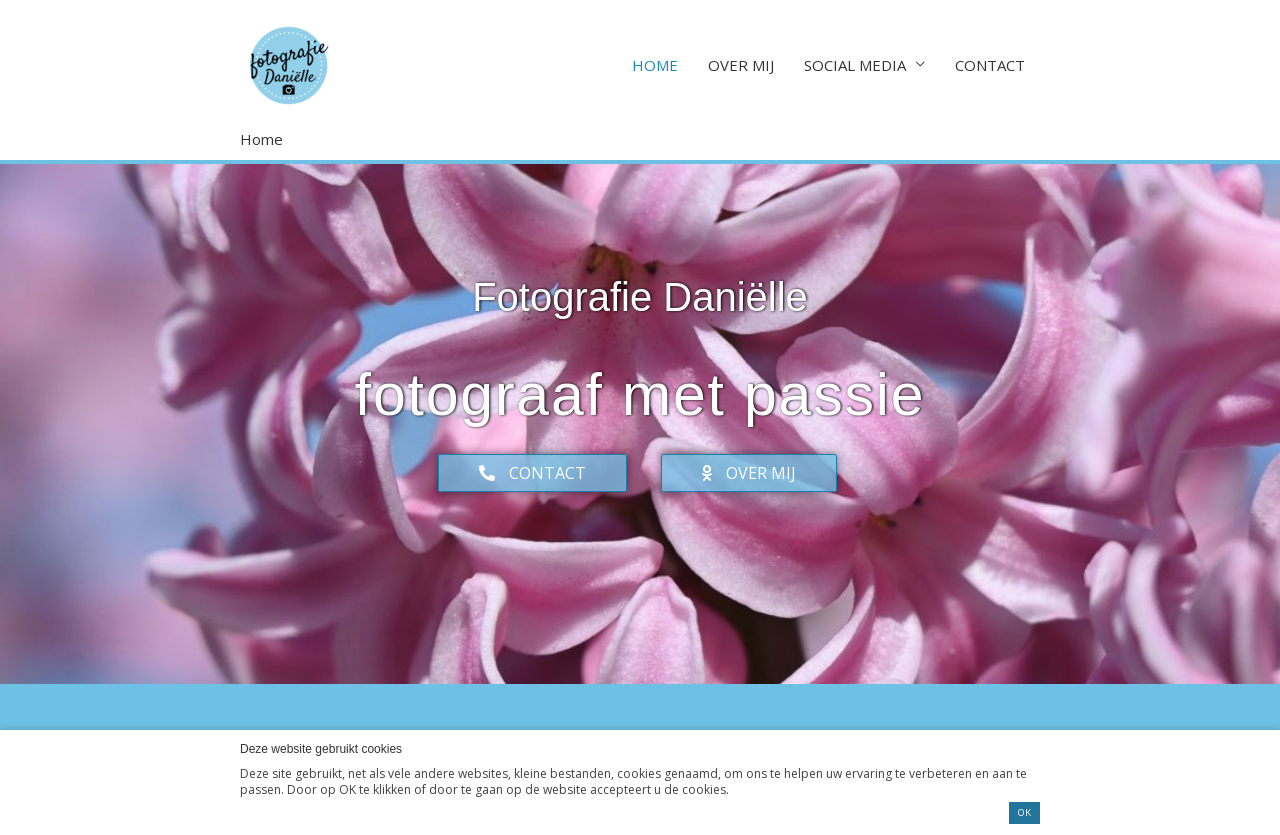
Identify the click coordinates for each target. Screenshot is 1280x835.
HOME (655, 65)
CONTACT (990, 65)
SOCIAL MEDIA (855, 65)
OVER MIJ (741, 65)
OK (1024, 812)
